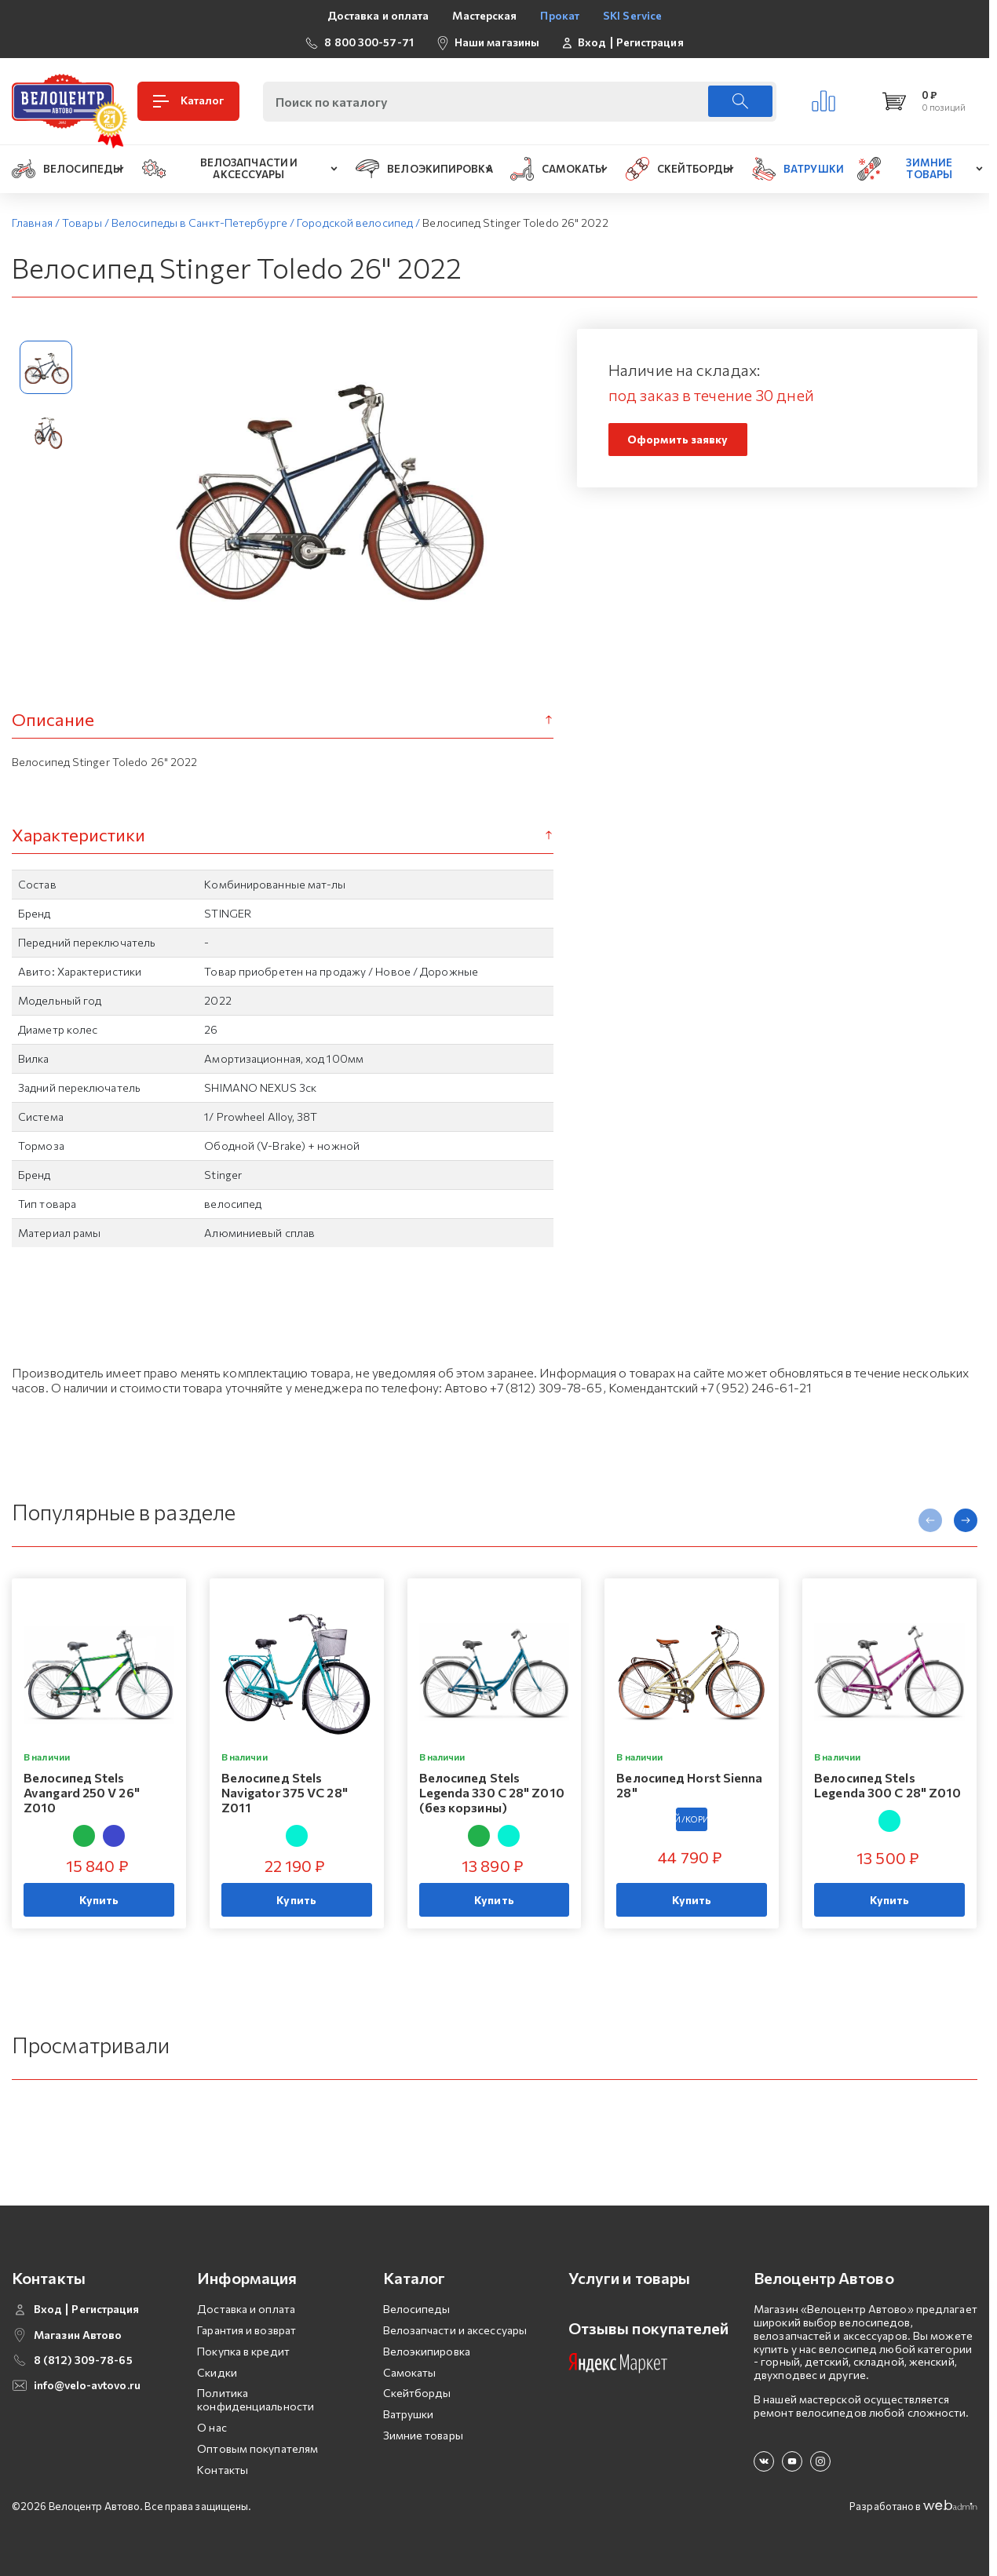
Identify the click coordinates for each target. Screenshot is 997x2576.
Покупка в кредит (243, 2351)
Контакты (222, 2469)
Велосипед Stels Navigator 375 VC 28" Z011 (284, 1792)
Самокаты (409, 2372)
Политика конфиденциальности (255, 2399)
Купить (99, 1899)
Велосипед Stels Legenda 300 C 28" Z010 (887, 1785)
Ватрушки (408, 2414)
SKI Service (632, 15)
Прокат (559, 15)
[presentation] (930, 1520)
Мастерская (484, 15)
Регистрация (650, 42)
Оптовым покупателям (257, 2448)
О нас (212, 2427)
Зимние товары (423, 2435)
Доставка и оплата (378, 15)
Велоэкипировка (426, 2351)
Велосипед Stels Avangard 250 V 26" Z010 (82, 1792)
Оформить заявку (678, 439)
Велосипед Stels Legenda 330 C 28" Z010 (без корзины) (491, 1792)
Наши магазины (497, 42)
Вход (592, 42)
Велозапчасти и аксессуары (455, 2330)
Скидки (217, 2372)
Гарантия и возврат (246, 2330)
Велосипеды (417, 2308)
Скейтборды (417, 2392)
